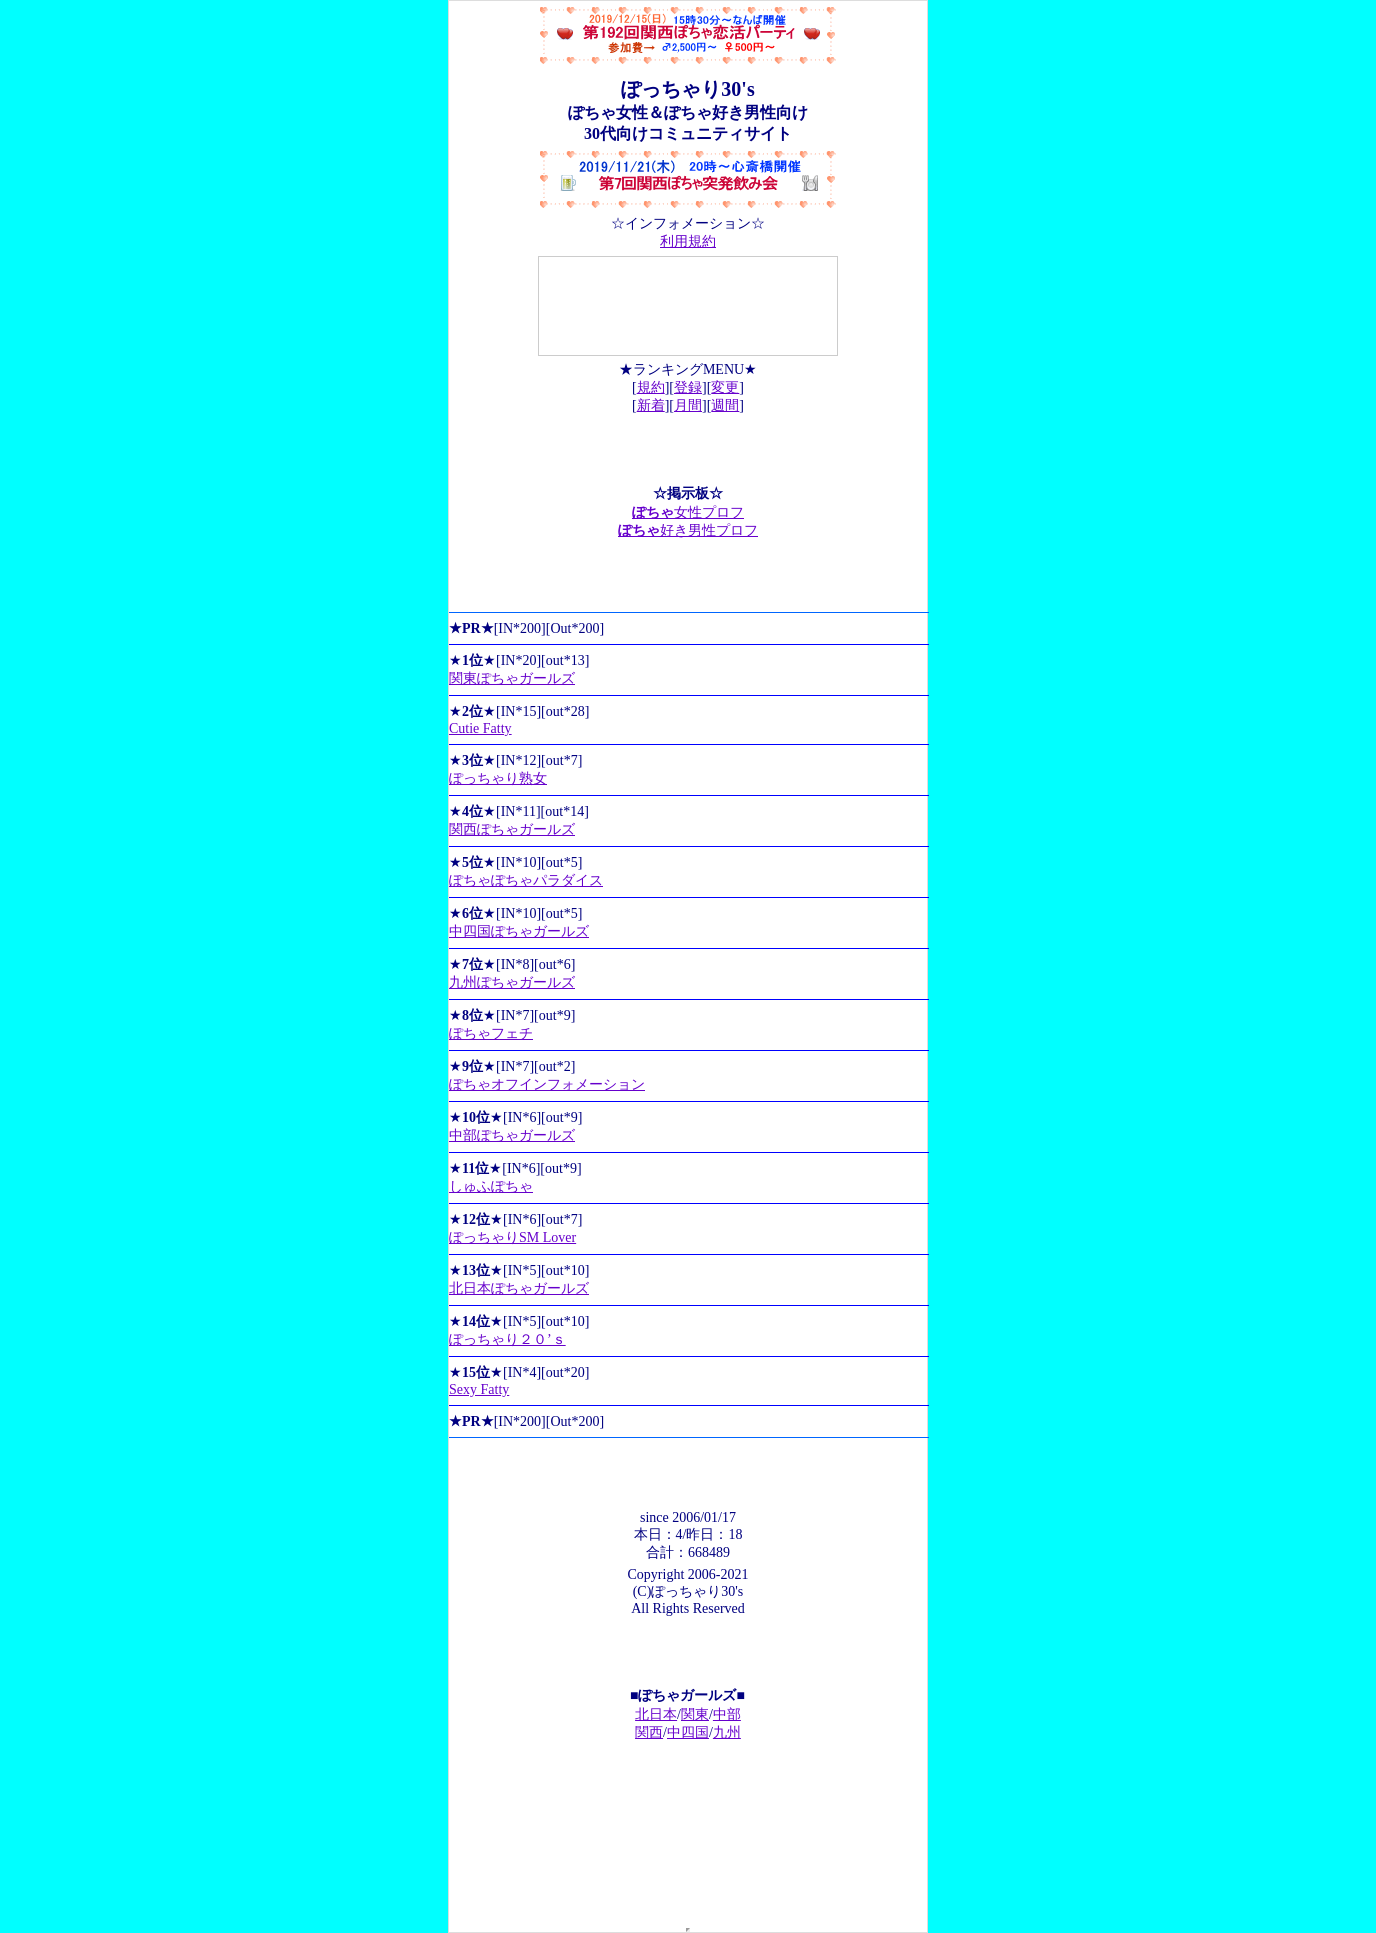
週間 (725, 405)
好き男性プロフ (688, 530)
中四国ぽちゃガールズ (519, 931)
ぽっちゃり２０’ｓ (507, 1339)
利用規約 (688, 241)
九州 (727, 1732)
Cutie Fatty (480, 728)
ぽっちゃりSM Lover (512, 1237)
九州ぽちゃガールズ (512, 982)
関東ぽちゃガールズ (512, 678)
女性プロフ (688, 512)
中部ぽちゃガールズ (512, 1135)
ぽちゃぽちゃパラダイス (526, 880)
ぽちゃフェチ (491, 1033)
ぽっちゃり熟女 (498, 778)
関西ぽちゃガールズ (512, 829)
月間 (688, 405)
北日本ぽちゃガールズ (519, 1288)
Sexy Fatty (479, 1389)
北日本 (656, 1714)
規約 (651, 387)
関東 (695, 1714)
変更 (725, 387)
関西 (649, 1732)
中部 (727, 1714)
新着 (651, 405)
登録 (688, 387)
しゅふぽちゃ (491, 1186)
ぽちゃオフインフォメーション (547, 1084)
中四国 (688, 1732)
